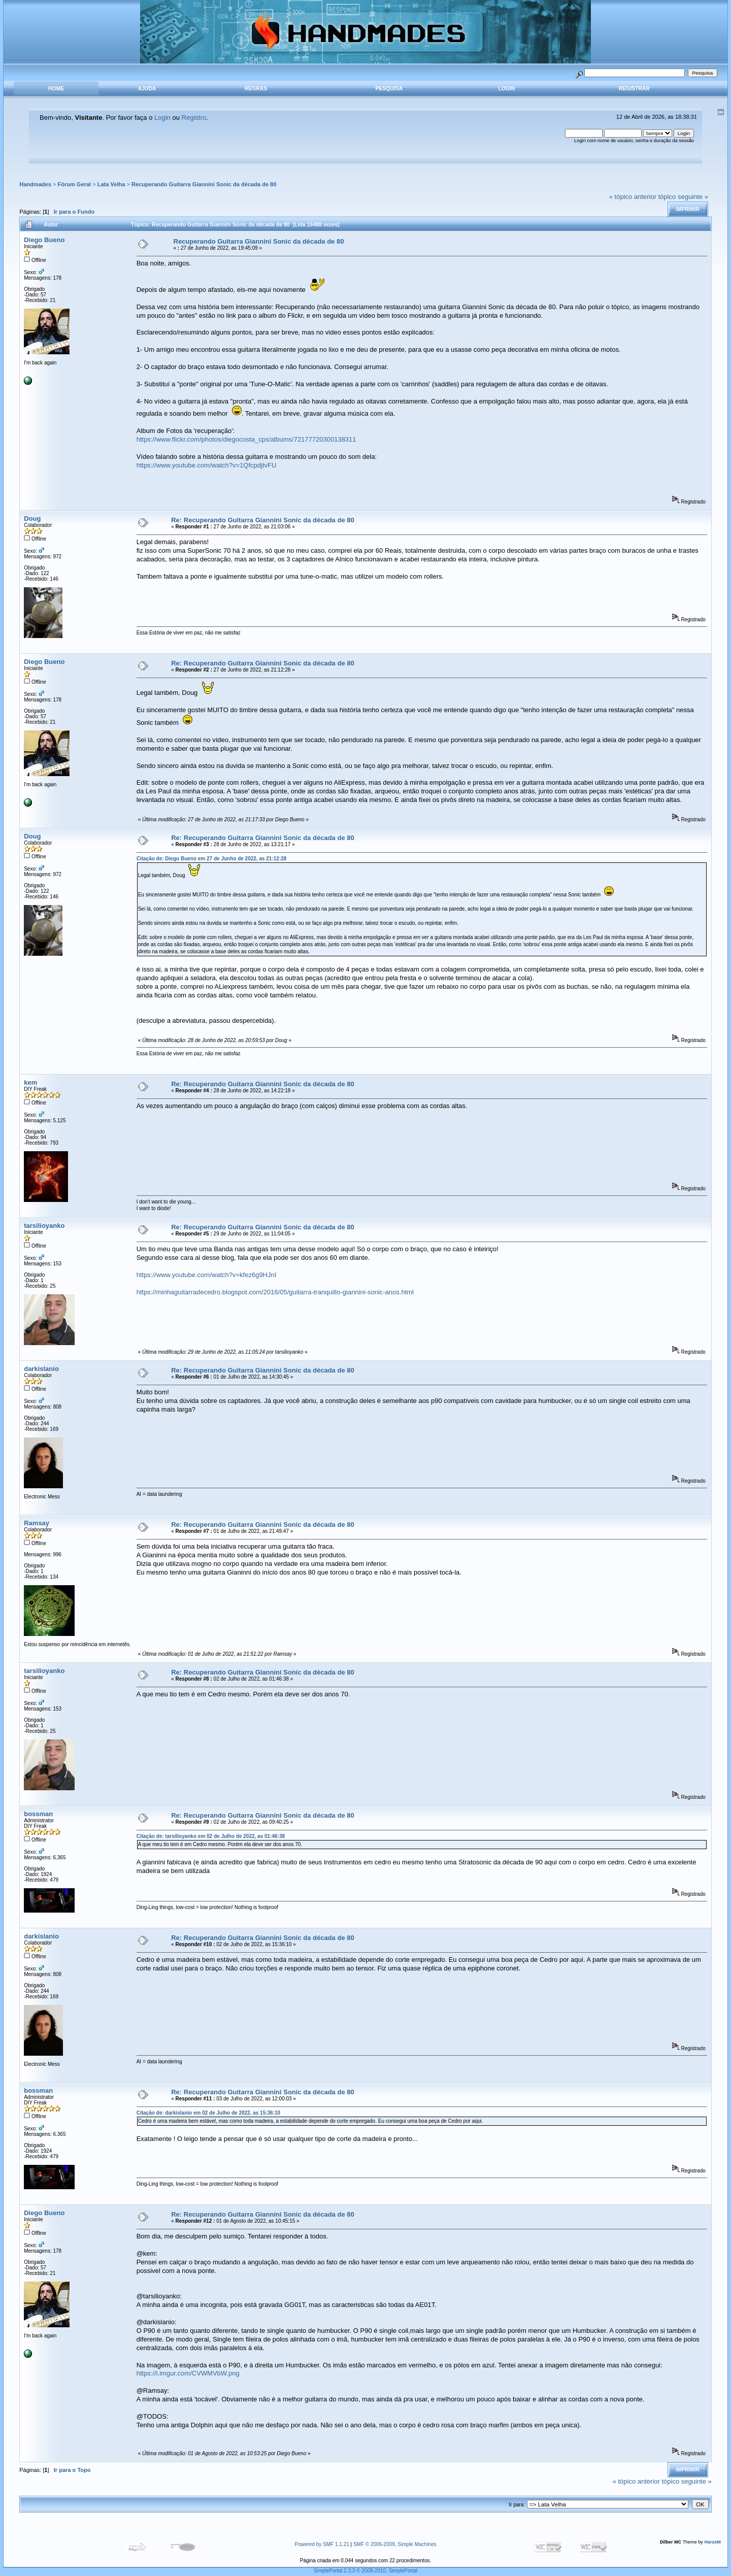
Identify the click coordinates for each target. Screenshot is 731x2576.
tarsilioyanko (44, 1225)
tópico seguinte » (683, 196)
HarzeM (712, 2542)
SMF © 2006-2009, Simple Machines (395, 2544)
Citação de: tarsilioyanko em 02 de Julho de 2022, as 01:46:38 (211, 1836)
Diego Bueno (44, 240)
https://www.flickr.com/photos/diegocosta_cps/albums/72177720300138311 (246, 439)
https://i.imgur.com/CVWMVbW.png (188, 2373)
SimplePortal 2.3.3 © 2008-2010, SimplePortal (366, 2570)
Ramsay (36, 1523)
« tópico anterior (632, 196)
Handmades (35, 184)
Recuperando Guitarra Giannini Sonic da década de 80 (203, 184)
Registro (194, 117)
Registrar (634, 88)
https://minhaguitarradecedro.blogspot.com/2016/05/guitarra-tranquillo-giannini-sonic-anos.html (275, 1292)
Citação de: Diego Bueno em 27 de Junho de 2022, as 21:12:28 (212, 858)
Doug (32, 518)
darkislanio (41, 1369)
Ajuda (147, 88)
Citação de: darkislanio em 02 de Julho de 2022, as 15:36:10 (208, 2113)
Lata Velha (111, 184)
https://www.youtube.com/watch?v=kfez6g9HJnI (207, 1275)
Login (506, 88)
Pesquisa (389, 88)
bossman (38, 1814)
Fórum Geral (74, 184)
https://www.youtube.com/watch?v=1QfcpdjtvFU (207, 465)
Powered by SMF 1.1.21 (322, 2544)
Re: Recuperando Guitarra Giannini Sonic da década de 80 (262, 520)
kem (30, 1082)
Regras (256, 88)
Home (56, 88)
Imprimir (688, 209)
